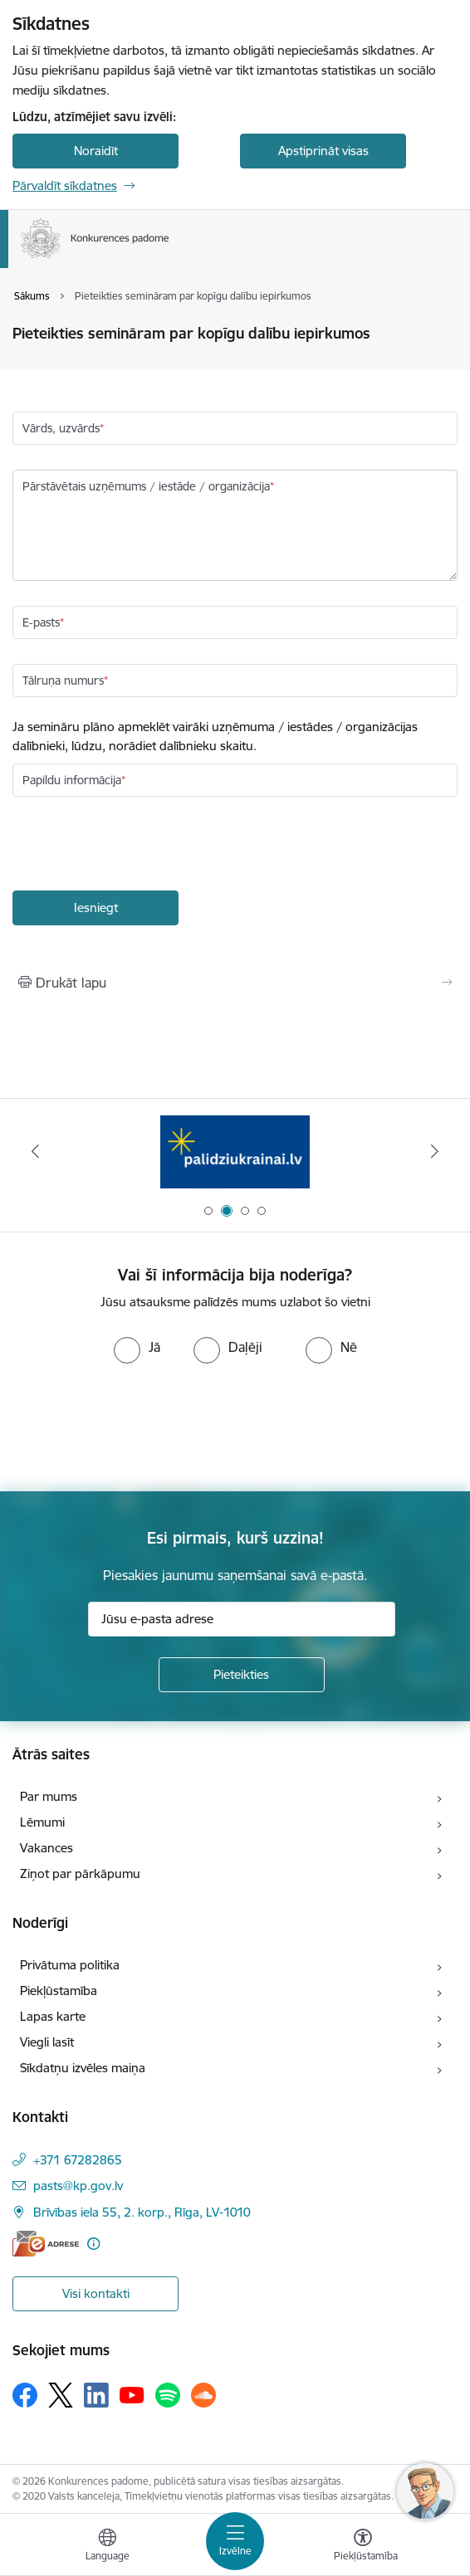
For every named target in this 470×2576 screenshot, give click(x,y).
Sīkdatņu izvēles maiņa (82, 2068)
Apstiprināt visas (323, 151)
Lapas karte (53, 2016)
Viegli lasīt (47, 2042)
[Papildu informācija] (93, 2243)
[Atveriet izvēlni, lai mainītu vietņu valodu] (107, 2547)
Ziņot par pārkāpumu (80, 1873)
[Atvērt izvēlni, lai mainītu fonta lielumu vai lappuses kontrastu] (363, 2547)
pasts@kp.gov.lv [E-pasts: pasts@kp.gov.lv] (78, 2185)
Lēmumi (42, 1822)
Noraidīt (96, 151)
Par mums (48, 1796)
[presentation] (138, 845)
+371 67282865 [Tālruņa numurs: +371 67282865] (77, 2160)
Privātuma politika (70, 1965)
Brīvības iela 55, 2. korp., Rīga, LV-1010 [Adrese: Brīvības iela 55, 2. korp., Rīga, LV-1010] (142, 2212)
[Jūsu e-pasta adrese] (241, 1619)
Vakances (46, 1848)
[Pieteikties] (242, 1674)
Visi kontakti (96, 2293)
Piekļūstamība (58, 1990)
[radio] (137, 1347)
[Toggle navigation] (235, 2541)
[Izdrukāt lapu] (235, 982)
